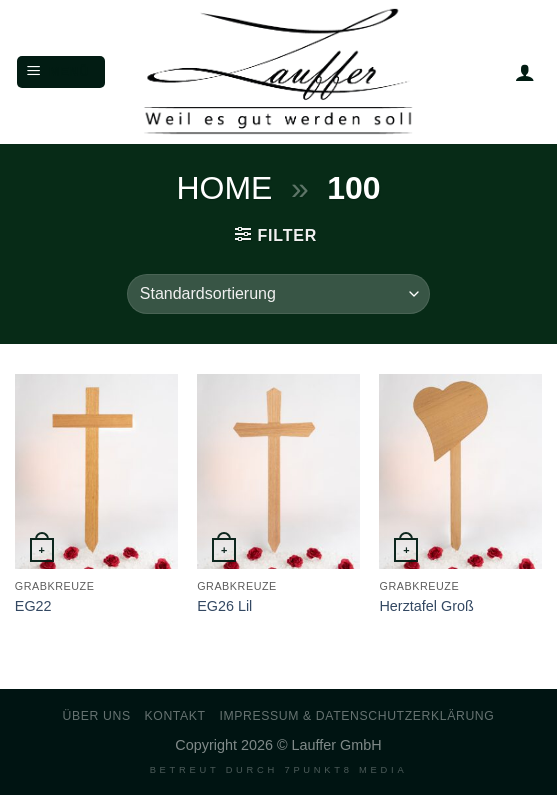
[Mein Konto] (525, 72)
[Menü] (61, 72)
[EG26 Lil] (278, 471)
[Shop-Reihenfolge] (278, 294)
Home (224, 188)
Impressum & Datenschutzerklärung (356, 716)
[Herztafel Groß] (460, 471)
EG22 (33, 606)
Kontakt (175, 716)
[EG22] (96, 471)
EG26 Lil (224, 606)
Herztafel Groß (426, 606)
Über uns (97, 716)
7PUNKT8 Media (345, 770)
